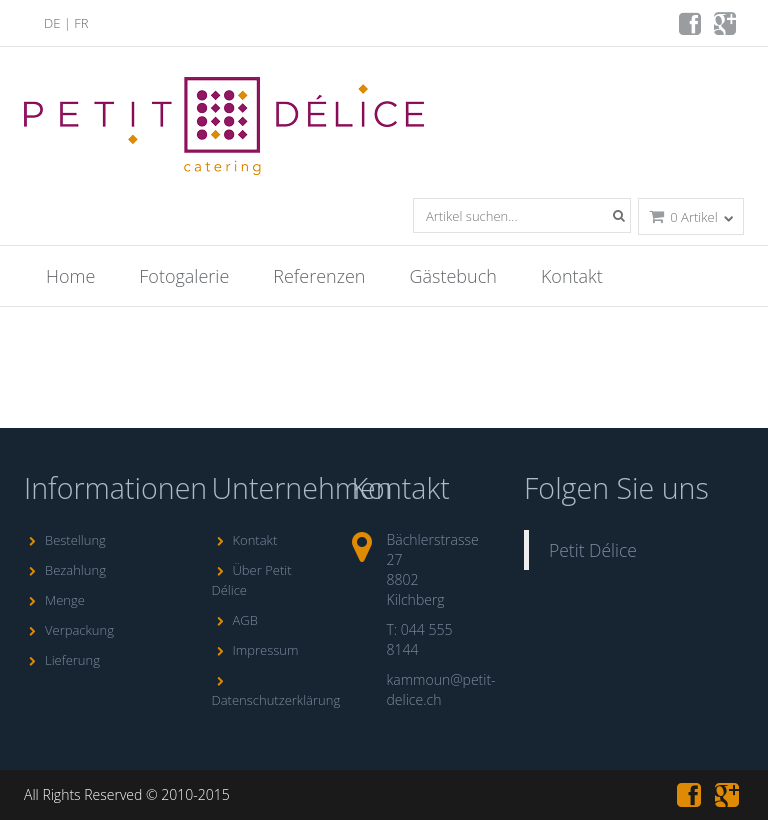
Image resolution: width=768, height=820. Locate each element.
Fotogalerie (184, 276)
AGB (235, 620)
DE (52, 23)
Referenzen (319, 276)
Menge (54, 600)
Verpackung (69, 630)
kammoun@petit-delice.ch (441, 689)
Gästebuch (453, 276)
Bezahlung (65, 570)
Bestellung (65, 540)
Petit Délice (593, 550)
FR (81, 23)
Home (70, 276)
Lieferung (62, 660)
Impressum (255, 650)
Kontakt (572, 276)
